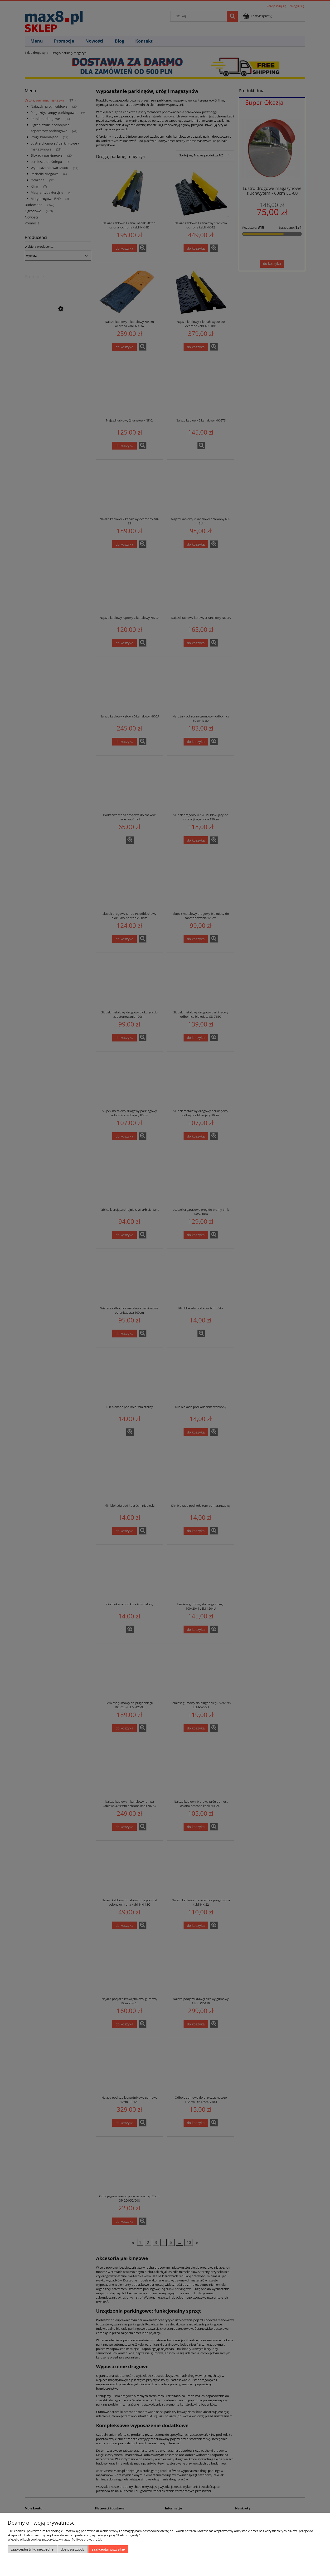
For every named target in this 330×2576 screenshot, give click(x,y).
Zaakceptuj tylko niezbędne (32, 2549)
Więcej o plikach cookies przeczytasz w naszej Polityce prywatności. (55, 2539)
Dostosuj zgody (72, 2549)
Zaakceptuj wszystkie (108, 2549)
